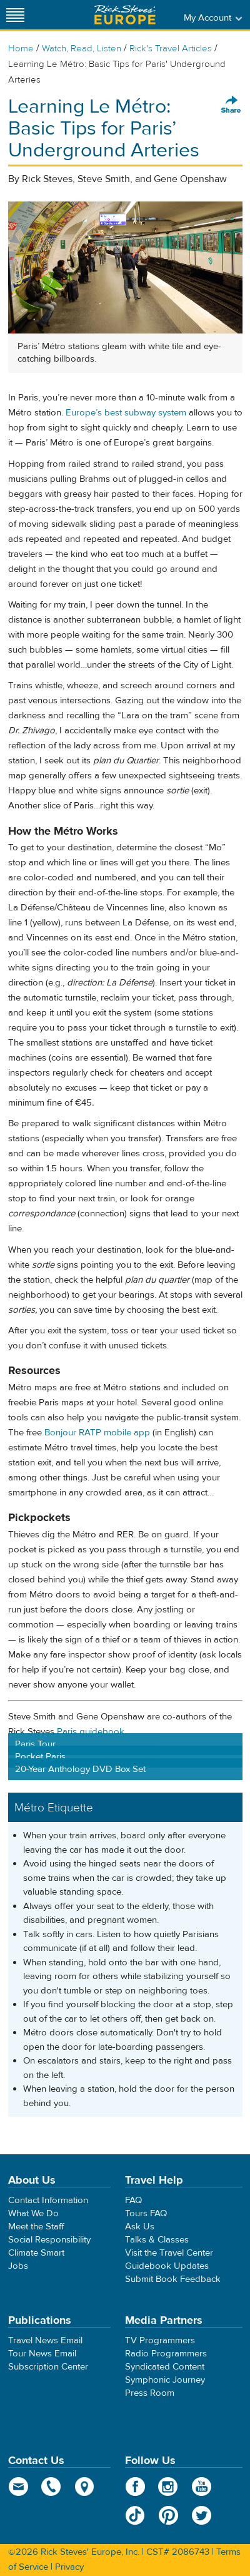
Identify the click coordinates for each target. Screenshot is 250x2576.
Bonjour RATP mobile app (97, 1432)
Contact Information (48, 2200)
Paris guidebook (90, 1732)
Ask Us (139, 2226)
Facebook (135, 2487)
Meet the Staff (36, 2226)
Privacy (69, 2567)
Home (21, 48)
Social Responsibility (49, 2240)
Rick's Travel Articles (170, 48)
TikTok (135, 2515)
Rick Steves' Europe (125, 14)
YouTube (201, 2487)
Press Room (149, 2393)
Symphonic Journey (165, 2380)
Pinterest (168, 2515)
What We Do (33, 2213)
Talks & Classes (157, 2240)
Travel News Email (45, 2340)
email (18, 2487)
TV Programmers (160, 2340)
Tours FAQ (146, 2213)
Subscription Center (48, 2367)
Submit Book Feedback (173, 2279)
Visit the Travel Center (169, 2253)
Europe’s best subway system (126, 413)
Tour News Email (42, 2354)
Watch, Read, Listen (81, 48)
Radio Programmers (166, 2354)
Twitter (201, 2515)
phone (51, 2487)
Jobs (18, 2266)
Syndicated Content (164, 2367)
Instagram (168, 2487)
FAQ (133, 2200)
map (84, 2487)
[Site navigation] (15, 14)
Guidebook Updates (167, 2266)
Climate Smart (36, 2253)
